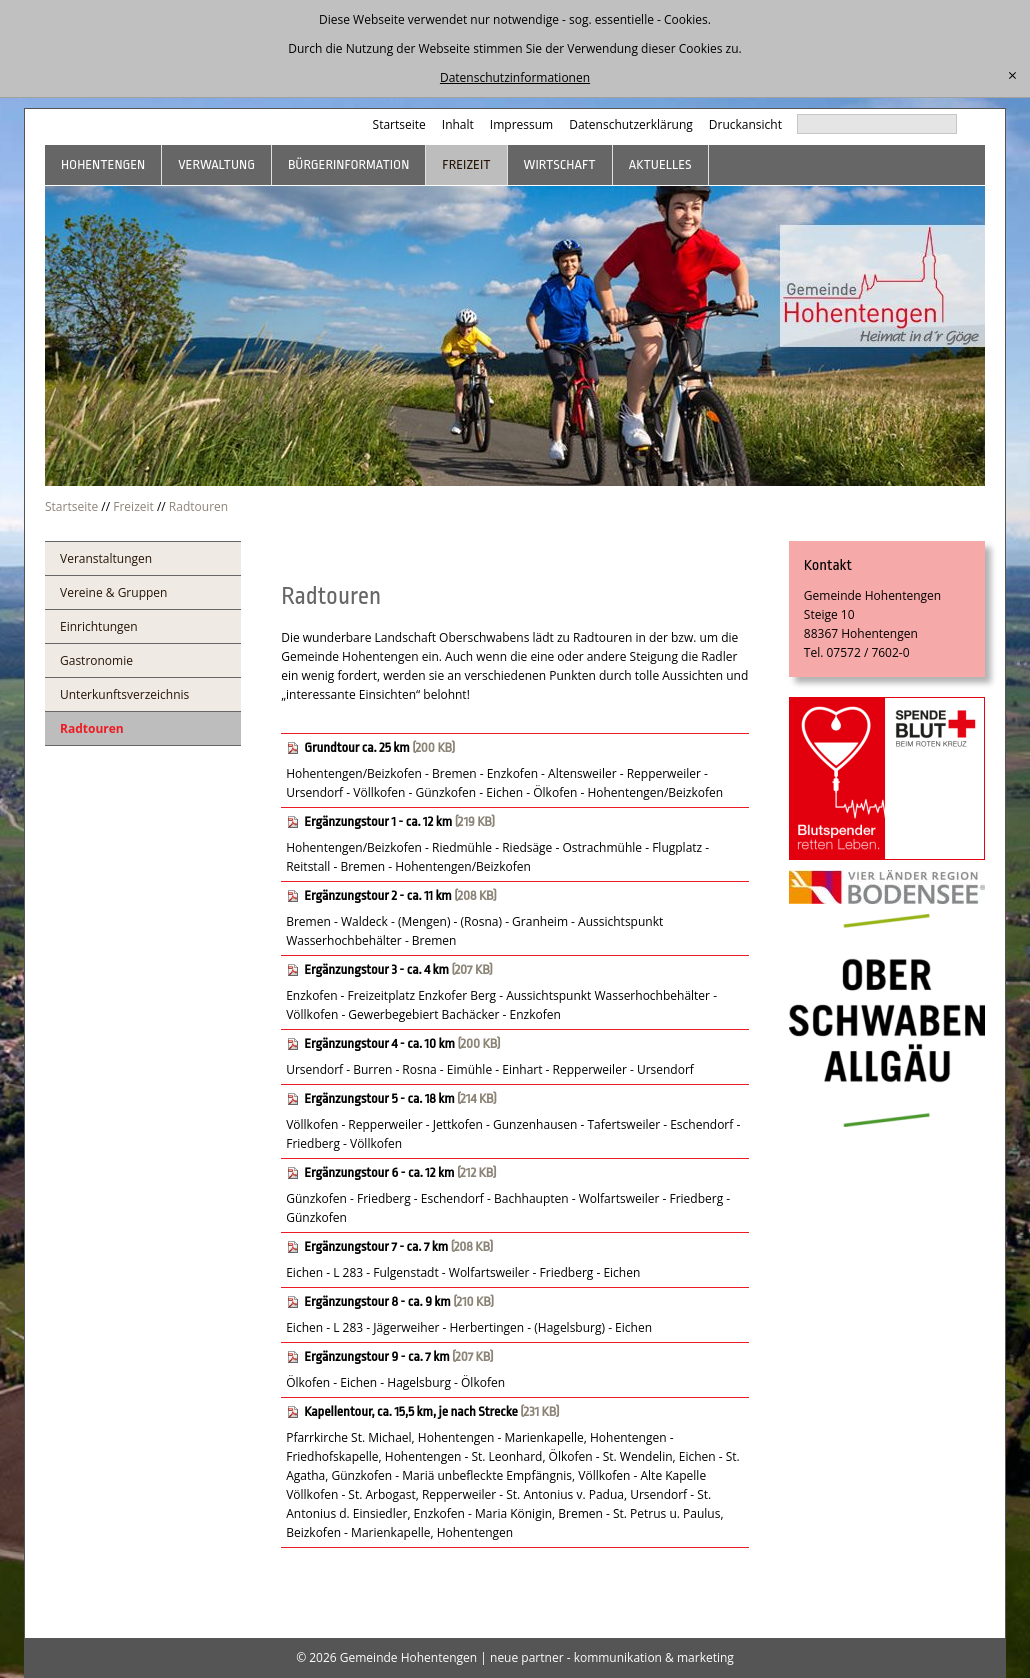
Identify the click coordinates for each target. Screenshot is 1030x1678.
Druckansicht (745, 124)
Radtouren (198, 506)
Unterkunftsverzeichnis (124, 694)
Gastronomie (96, 660)
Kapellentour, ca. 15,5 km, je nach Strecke (411, 1411)
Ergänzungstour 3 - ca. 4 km (376, 969)
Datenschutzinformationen (515, 77)
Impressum (521, 124)
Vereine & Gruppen (113, 592)
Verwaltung (216, 164)
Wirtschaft (560, 164)
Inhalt (458, 124)
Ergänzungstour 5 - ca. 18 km (379, 1098)
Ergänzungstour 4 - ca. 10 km (379, 1043)
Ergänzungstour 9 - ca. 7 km (376, 1356)
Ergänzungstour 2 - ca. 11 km (378, 895)
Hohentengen (103, 164)
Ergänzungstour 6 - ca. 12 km (379, 1172)
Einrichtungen (99, 626)
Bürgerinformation (348, 164)
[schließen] (1012, 76)
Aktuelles (660, 164)
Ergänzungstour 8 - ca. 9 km (377, 1301)
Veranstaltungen (106, 558)
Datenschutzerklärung (631, 124)
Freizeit (466, 164)
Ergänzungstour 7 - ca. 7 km (376, 1246)
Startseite (399, 124)
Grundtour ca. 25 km (357, 747)
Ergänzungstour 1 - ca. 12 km (378, 821)
